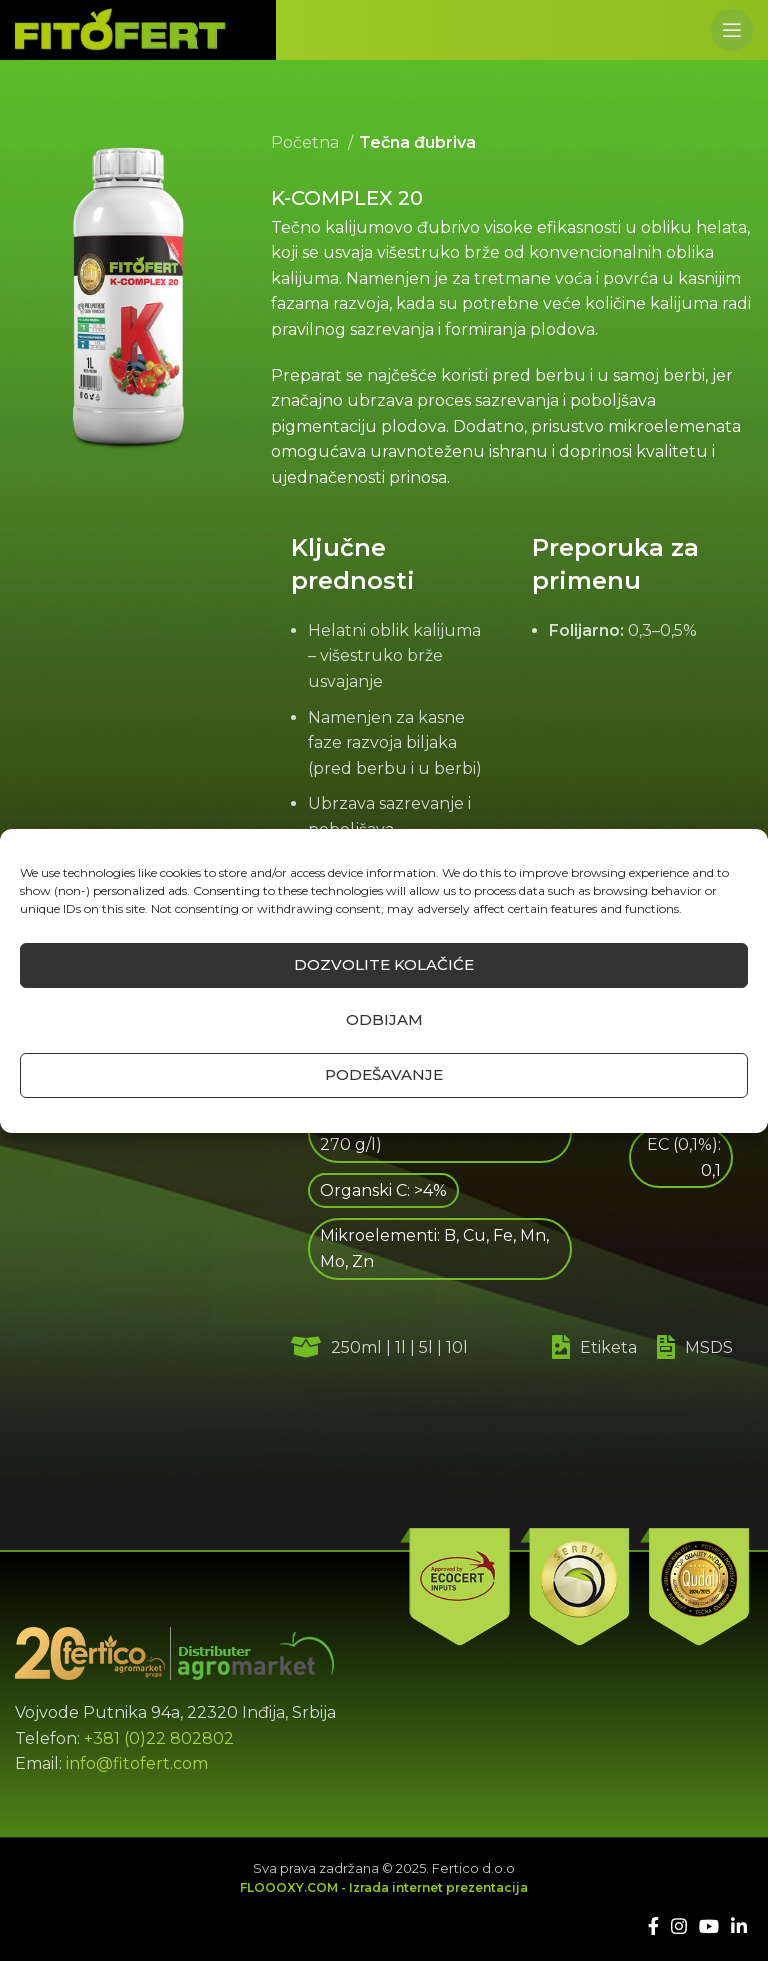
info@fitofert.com (137, 1763)
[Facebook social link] (653, 1926)
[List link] (608, 1348)
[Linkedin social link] (739, 1926)
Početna (307, 142)
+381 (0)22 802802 (159, 1738)
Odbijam (384, 1019)
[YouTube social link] (709, 1926)
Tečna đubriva (417, 142)
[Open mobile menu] (732, 30)
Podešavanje (384, 1074)
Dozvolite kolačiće (384, 964)
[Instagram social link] (679, 1926)
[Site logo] (120, 28)
